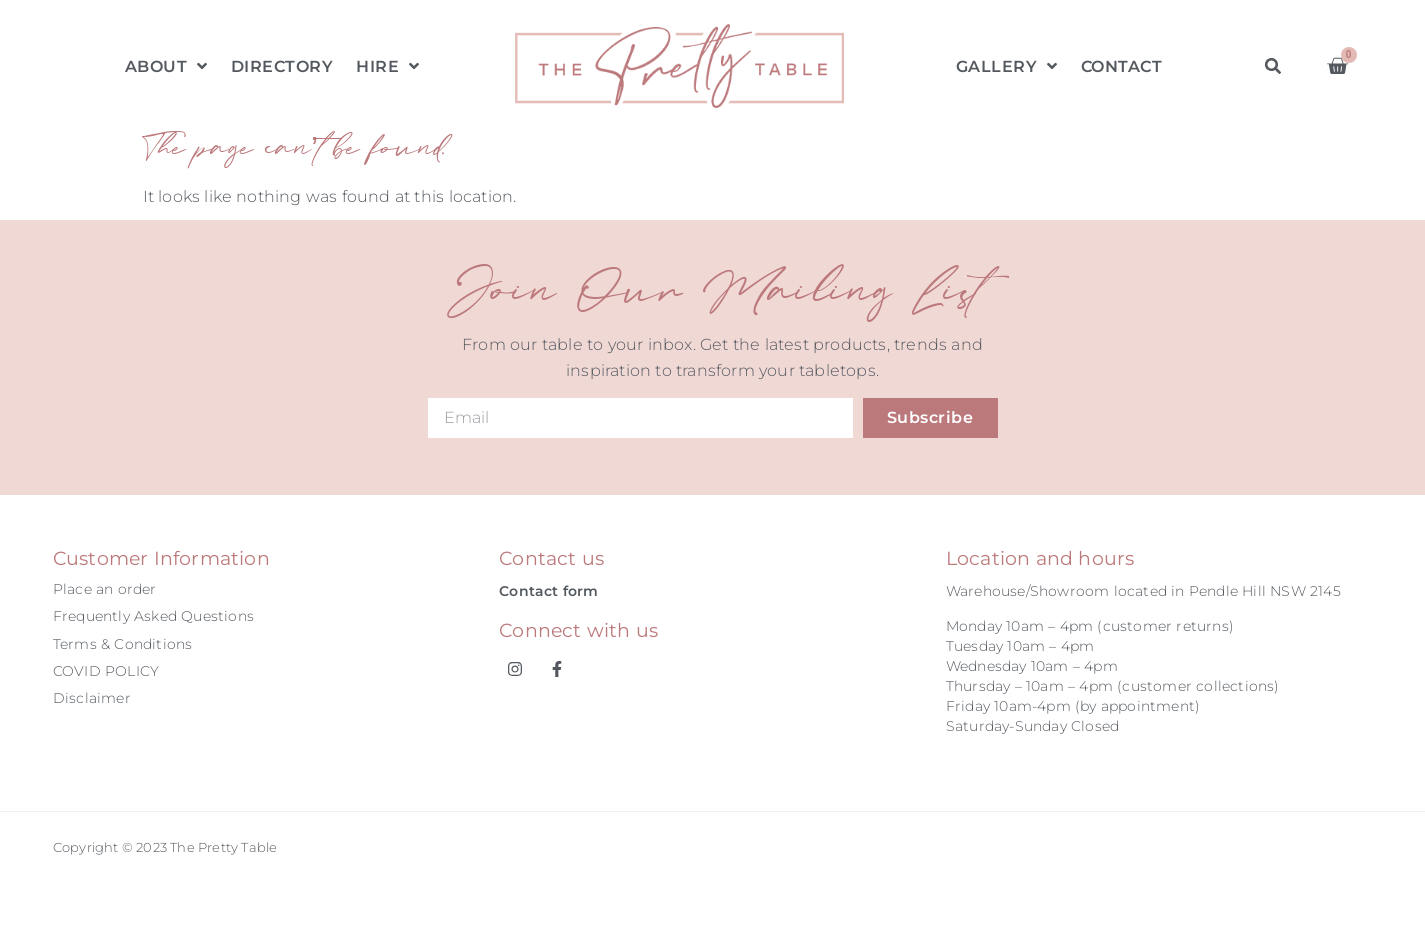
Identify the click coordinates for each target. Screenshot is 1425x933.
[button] (1273, 66)
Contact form (548, 591)
